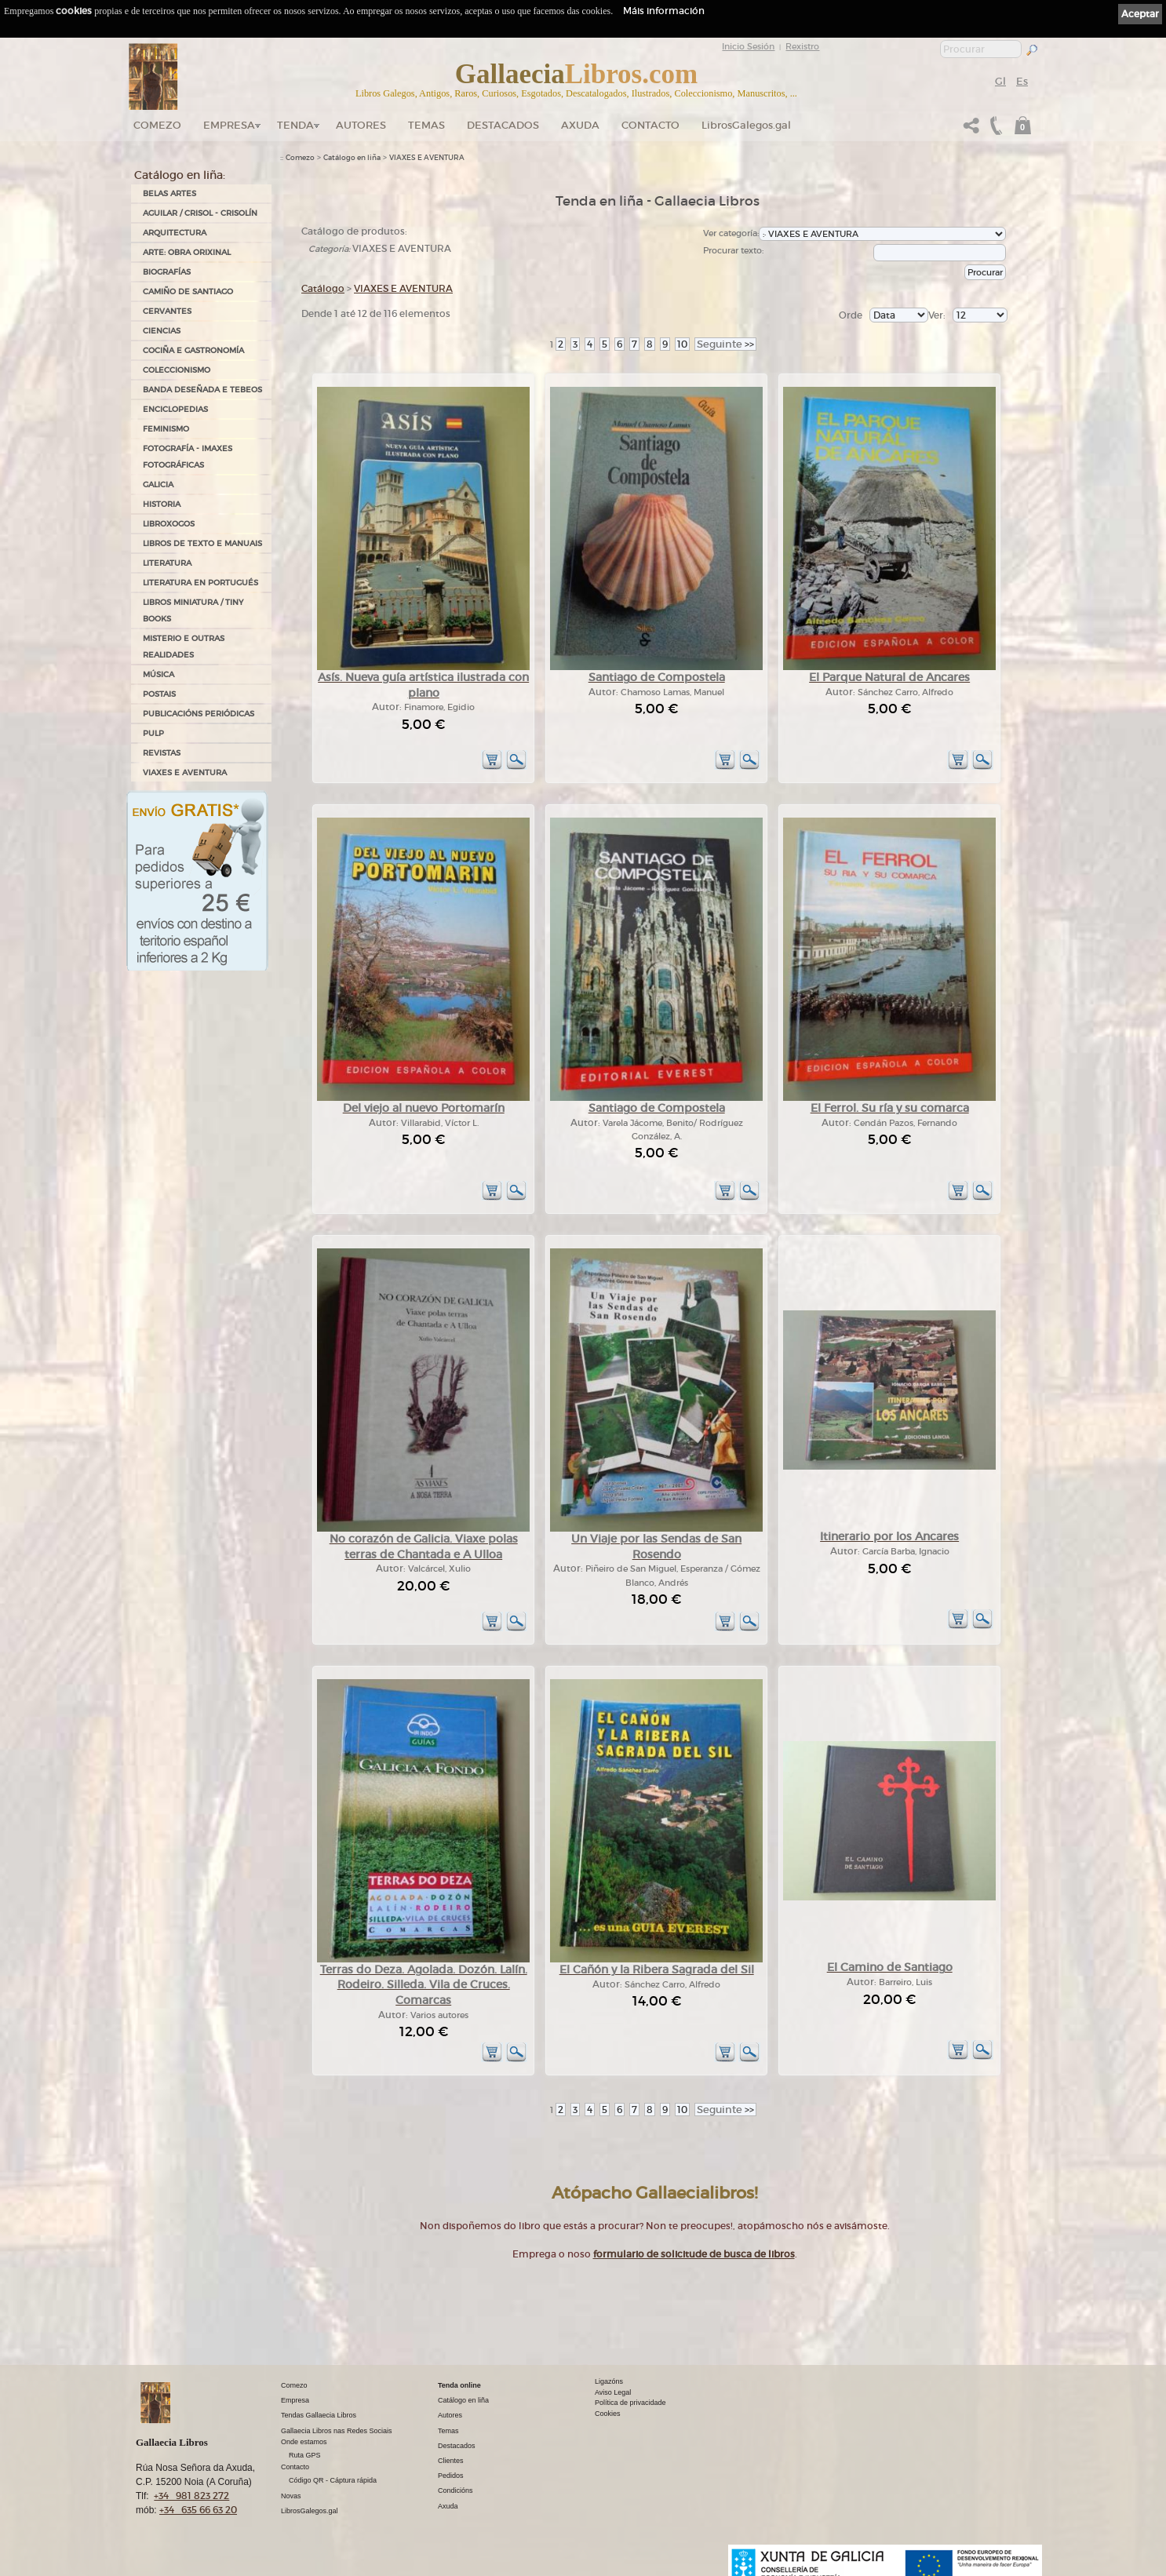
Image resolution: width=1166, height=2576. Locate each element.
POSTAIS (159, 694)
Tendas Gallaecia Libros (318, 2415)
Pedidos (451, 2475)
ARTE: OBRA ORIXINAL (187, 252)
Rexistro (802, 46)
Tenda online (459, 2385)
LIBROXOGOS (169, 524)
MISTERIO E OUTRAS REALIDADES (183, 646)
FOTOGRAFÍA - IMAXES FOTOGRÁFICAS (187, 456)
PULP (153, 733)
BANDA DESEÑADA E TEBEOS (202, 389)
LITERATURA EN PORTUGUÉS (200, 583)
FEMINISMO (166, 429)
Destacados (457, 2446)
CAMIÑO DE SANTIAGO (188, 291)
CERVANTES (167, 311)
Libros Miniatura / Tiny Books (193, 610)
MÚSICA (158, 674)
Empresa (229, 125)
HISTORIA (161, 504)
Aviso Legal (613, 2392)
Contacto (650, 125)
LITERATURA (167, 563)
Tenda (295, 125)
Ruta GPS (305, 2455)
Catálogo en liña (352, 158)
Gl (1000, 81)
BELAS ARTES (169, 193)
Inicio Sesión (748, 46)
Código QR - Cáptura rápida (333, 2480)
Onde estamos (304, 2442)
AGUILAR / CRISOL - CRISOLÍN (200, 213)
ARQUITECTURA (174, 233)
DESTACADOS (503, 125)
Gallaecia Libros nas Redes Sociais (336, 2431)
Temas (426, 125)
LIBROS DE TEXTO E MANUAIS (202, 543)
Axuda (580, 125)
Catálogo (322, 288)
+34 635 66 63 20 (198, 2510)
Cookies (608, 2414)
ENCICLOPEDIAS (175, 409)
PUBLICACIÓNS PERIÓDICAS (198, 714)
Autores (361, 125)
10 (682, 344)
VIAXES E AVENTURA (185, 772)
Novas (291, 2496)
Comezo (157, 125)
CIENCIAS (161, 331)
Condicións (455, 2490)
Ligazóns (609, 2381)
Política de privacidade (630, 2403)
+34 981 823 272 (191, 2495)
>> (725, 344)
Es (1022, 81)
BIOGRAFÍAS (167, 272)
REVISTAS (161, 753)
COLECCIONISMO (176, 370)
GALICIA (158, 484)
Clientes (451, 2461)
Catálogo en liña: (179, 175)
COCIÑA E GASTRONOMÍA (193, 350)
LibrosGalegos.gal (746, 125)
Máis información (664, 10)
